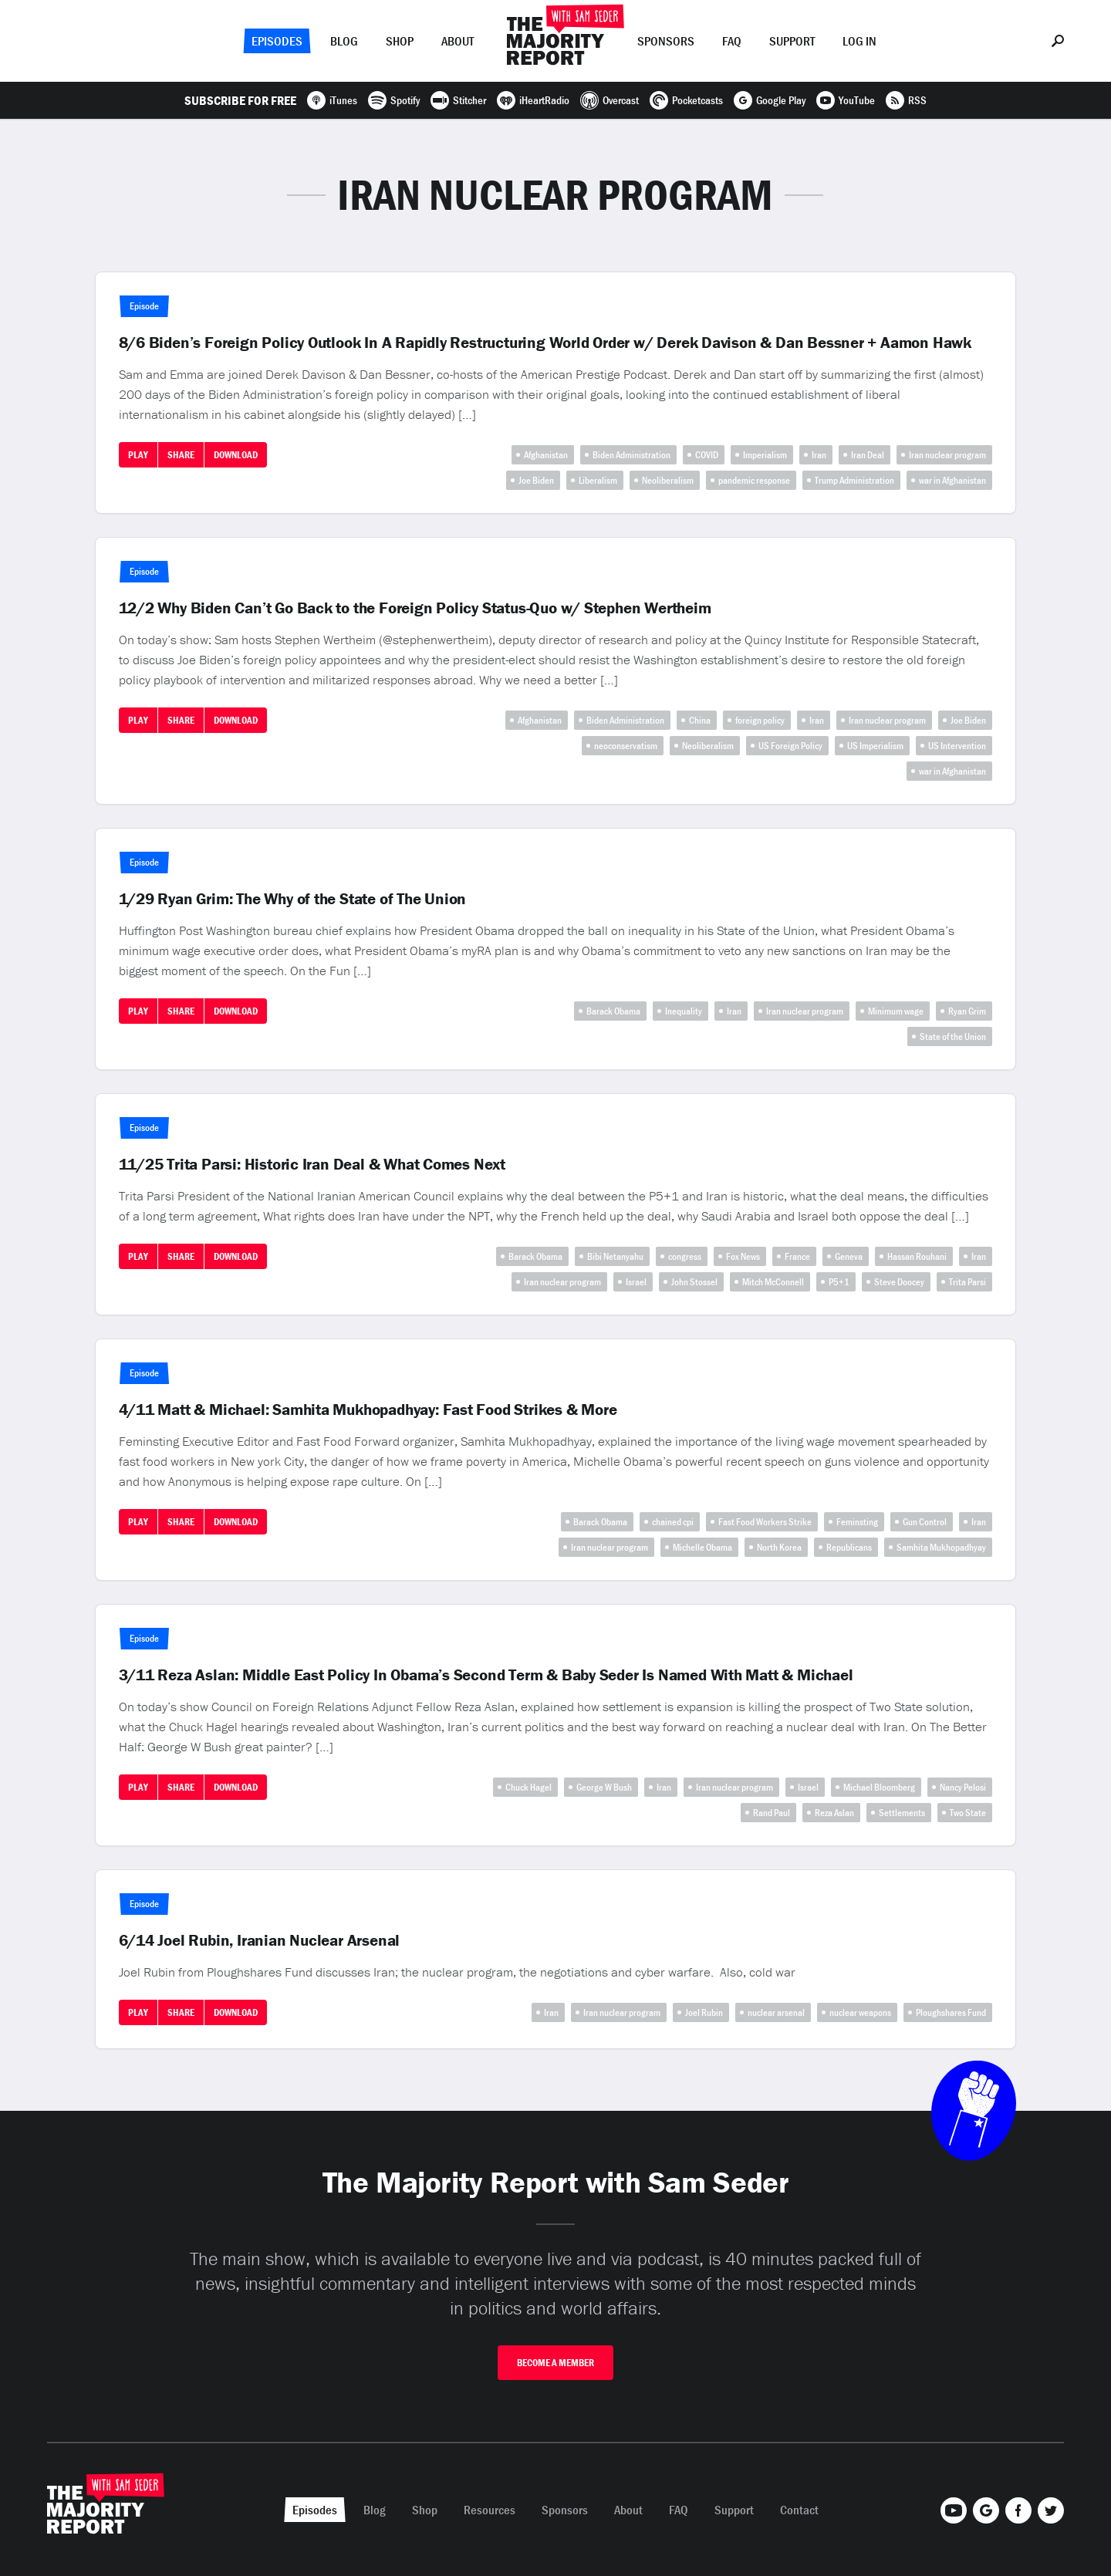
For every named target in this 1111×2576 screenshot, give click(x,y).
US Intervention (957, 745)
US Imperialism (875, 745)
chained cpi (673, 1521)
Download (236, 454)
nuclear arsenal (776, 2012)
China (700, 720)
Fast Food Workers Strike (765, 1521)
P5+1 (839, 1281)
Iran (819, 454)
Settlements (902, 1812)
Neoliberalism (668, 480)
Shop (400, 40)
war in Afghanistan (952, 480)
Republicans (849, 1547)
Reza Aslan (834, 1812)
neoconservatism (625, 745)
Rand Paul (771, 1812)
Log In (859, 40)
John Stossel (694, 1281)
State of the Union (953, 1036)
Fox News (743, 1256)
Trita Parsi (967, 1281)
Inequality (683, 1011)
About (457, 40)
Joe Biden (536, 480)
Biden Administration (631, 454)
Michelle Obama (702, 1547)
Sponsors (665, 40)
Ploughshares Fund (951, 2012)
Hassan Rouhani (917, 1256)
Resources (489, 2509)
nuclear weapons (860, 2012)
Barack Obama (613, 1011)
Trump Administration (854, 480)
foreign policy (760, 720)
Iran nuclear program (947, 454)
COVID (706, 454)
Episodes (277, 40)
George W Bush (604, 1787)
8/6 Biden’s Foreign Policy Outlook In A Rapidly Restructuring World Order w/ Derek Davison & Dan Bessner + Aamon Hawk (545, 342)
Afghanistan (546, 454)
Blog (344, 40)
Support (792, 40)
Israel (636, 1281)
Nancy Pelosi (963, 1787)
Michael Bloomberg (879, 1787)
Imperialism (765, 454)
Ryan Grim (967, 1011)
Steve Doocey (899, 1281)
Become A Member (555, 2362)
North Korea (779, 1547)
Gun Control (925, 1521)
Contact (799, 2509)
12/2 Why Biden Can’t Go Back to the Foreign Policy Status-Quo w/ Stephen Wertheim (415, 608)
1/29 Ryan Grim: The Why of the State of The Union (293, 899)
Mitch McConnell (773, 1281)
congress (684, 1256)
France (797, 1256)
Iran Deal (867, 454)
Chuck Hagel (528, 1787)
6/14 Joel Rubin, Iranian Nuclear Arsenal (259, 1940)
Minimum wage (896, 1011)
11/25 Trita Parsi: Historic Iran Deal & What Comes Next (312, 1164)
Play (138, 454)
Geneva (849, 1256)
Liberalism (598, 480)
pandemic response (754, 480)
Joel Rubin (704, 2012)
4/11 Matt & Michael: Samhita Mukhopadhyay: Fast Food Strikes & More (368, 1409)
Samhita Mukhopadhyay (941, 1547)
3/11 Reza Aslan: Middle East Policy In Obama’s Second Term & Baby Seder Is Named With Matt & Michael (486, 1675)
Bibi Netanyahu (615, 1256)
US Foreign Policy (790, 745)
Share (180, 454)
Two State (968, 1812)
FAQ (731, 40)
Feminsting (857, 1521)
